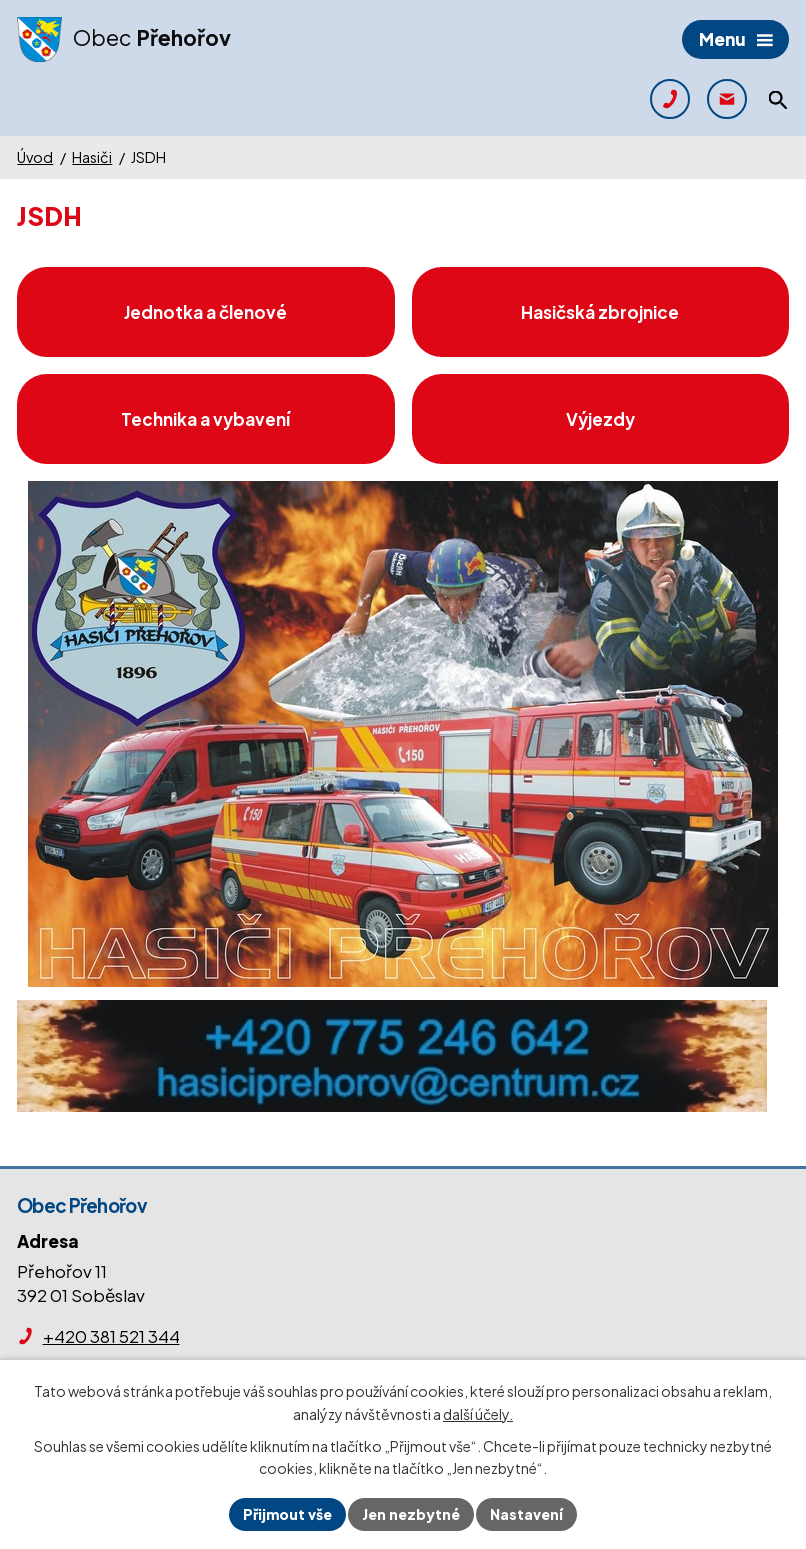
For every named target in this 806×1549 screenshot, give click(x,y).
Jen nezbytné (411, 1514)
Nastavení (526, 1514)
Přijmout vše (287, 1514)
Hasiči (92, 157)
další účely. (478, 1414)
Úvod (35, 157)
